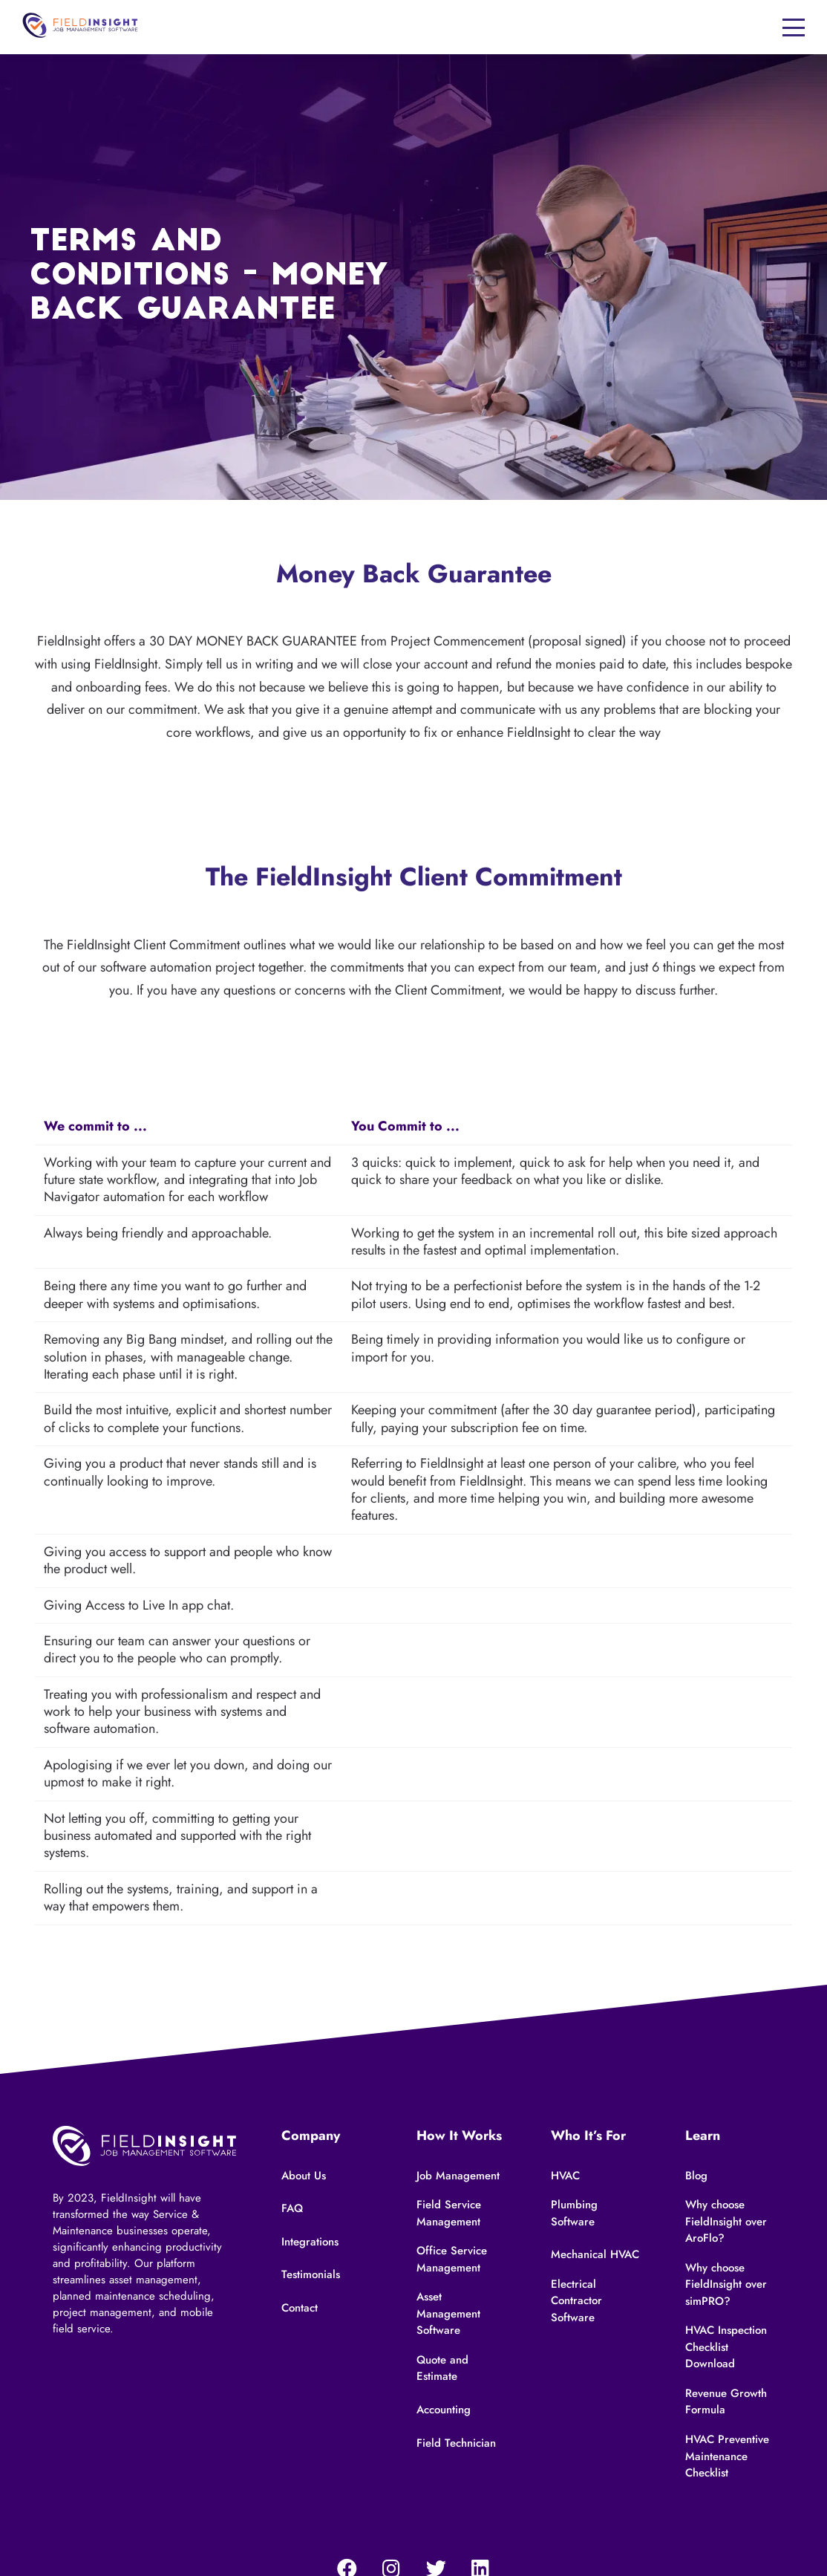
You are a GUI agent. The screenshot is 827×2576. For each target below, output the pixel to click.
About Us (303, 2175)
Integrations (310, 2242)
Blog (696, 2175)
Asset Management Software (448, 2313)
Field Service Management (448, 2213)
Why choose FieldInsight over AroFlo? (726, 2221)
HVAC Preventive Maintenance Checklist (727, 2456)
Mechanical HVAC (595, 2254)
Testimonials (310, 2274)
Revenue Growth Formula (726, 2402)
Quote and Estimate (442, 2368)
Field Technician (456, 2443)
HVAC (565, 2175)
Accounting (443, 2409)
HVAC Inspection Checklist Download (726, 2347)
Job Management (458, 2175)
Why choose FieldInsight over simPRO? (726, 2284)
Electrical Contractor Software (576, 2301)
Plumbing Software (574, 2213)
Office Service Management (451, 2259)
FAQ (292, 2208)
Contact (299, 2308)
